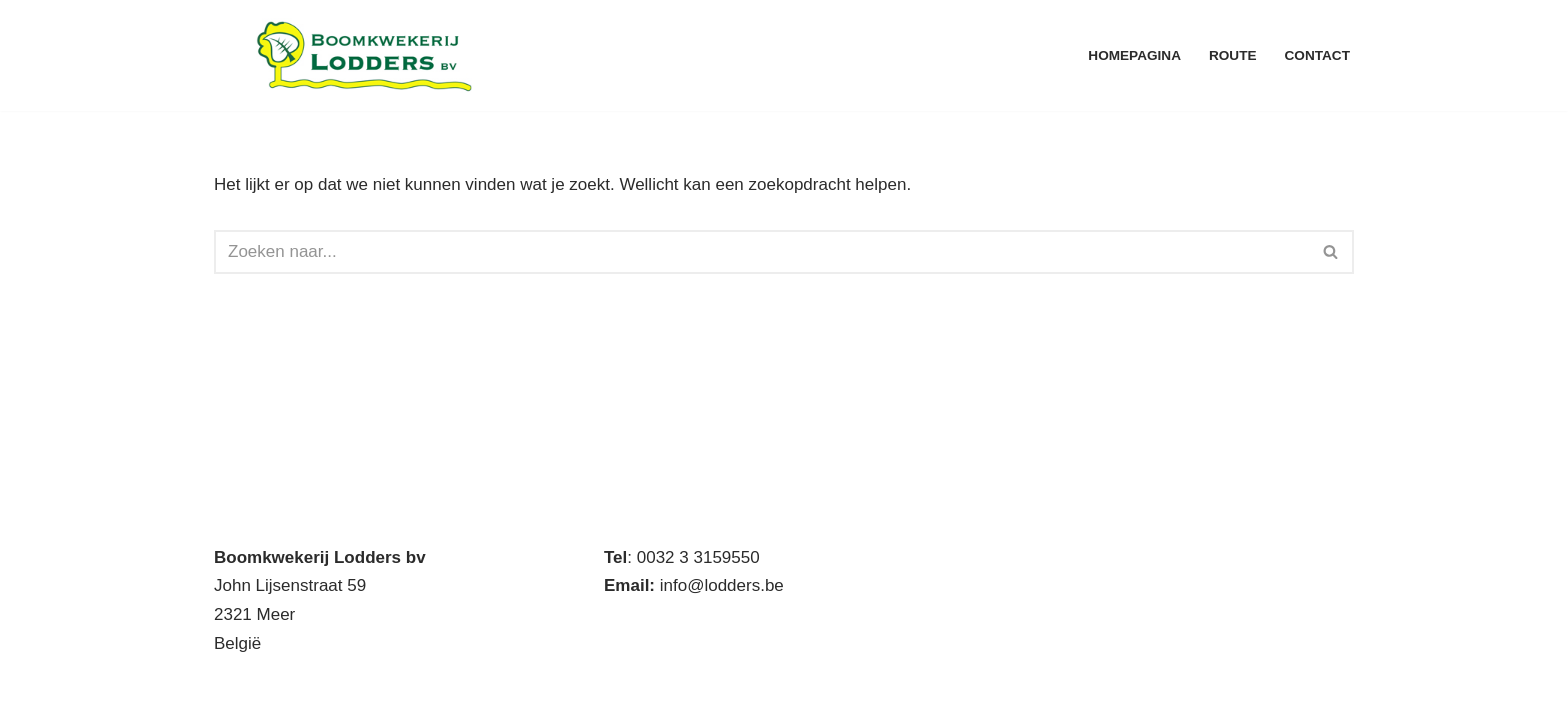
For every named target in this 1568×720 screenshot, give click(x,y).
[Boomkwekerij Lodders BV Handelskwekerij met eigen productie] (364, 55)
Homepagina (1134, 55)
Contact (1317, 55)
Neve (234, 692)
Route (1233, 55)
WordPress (485, 692)
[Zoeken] (761, 252)
